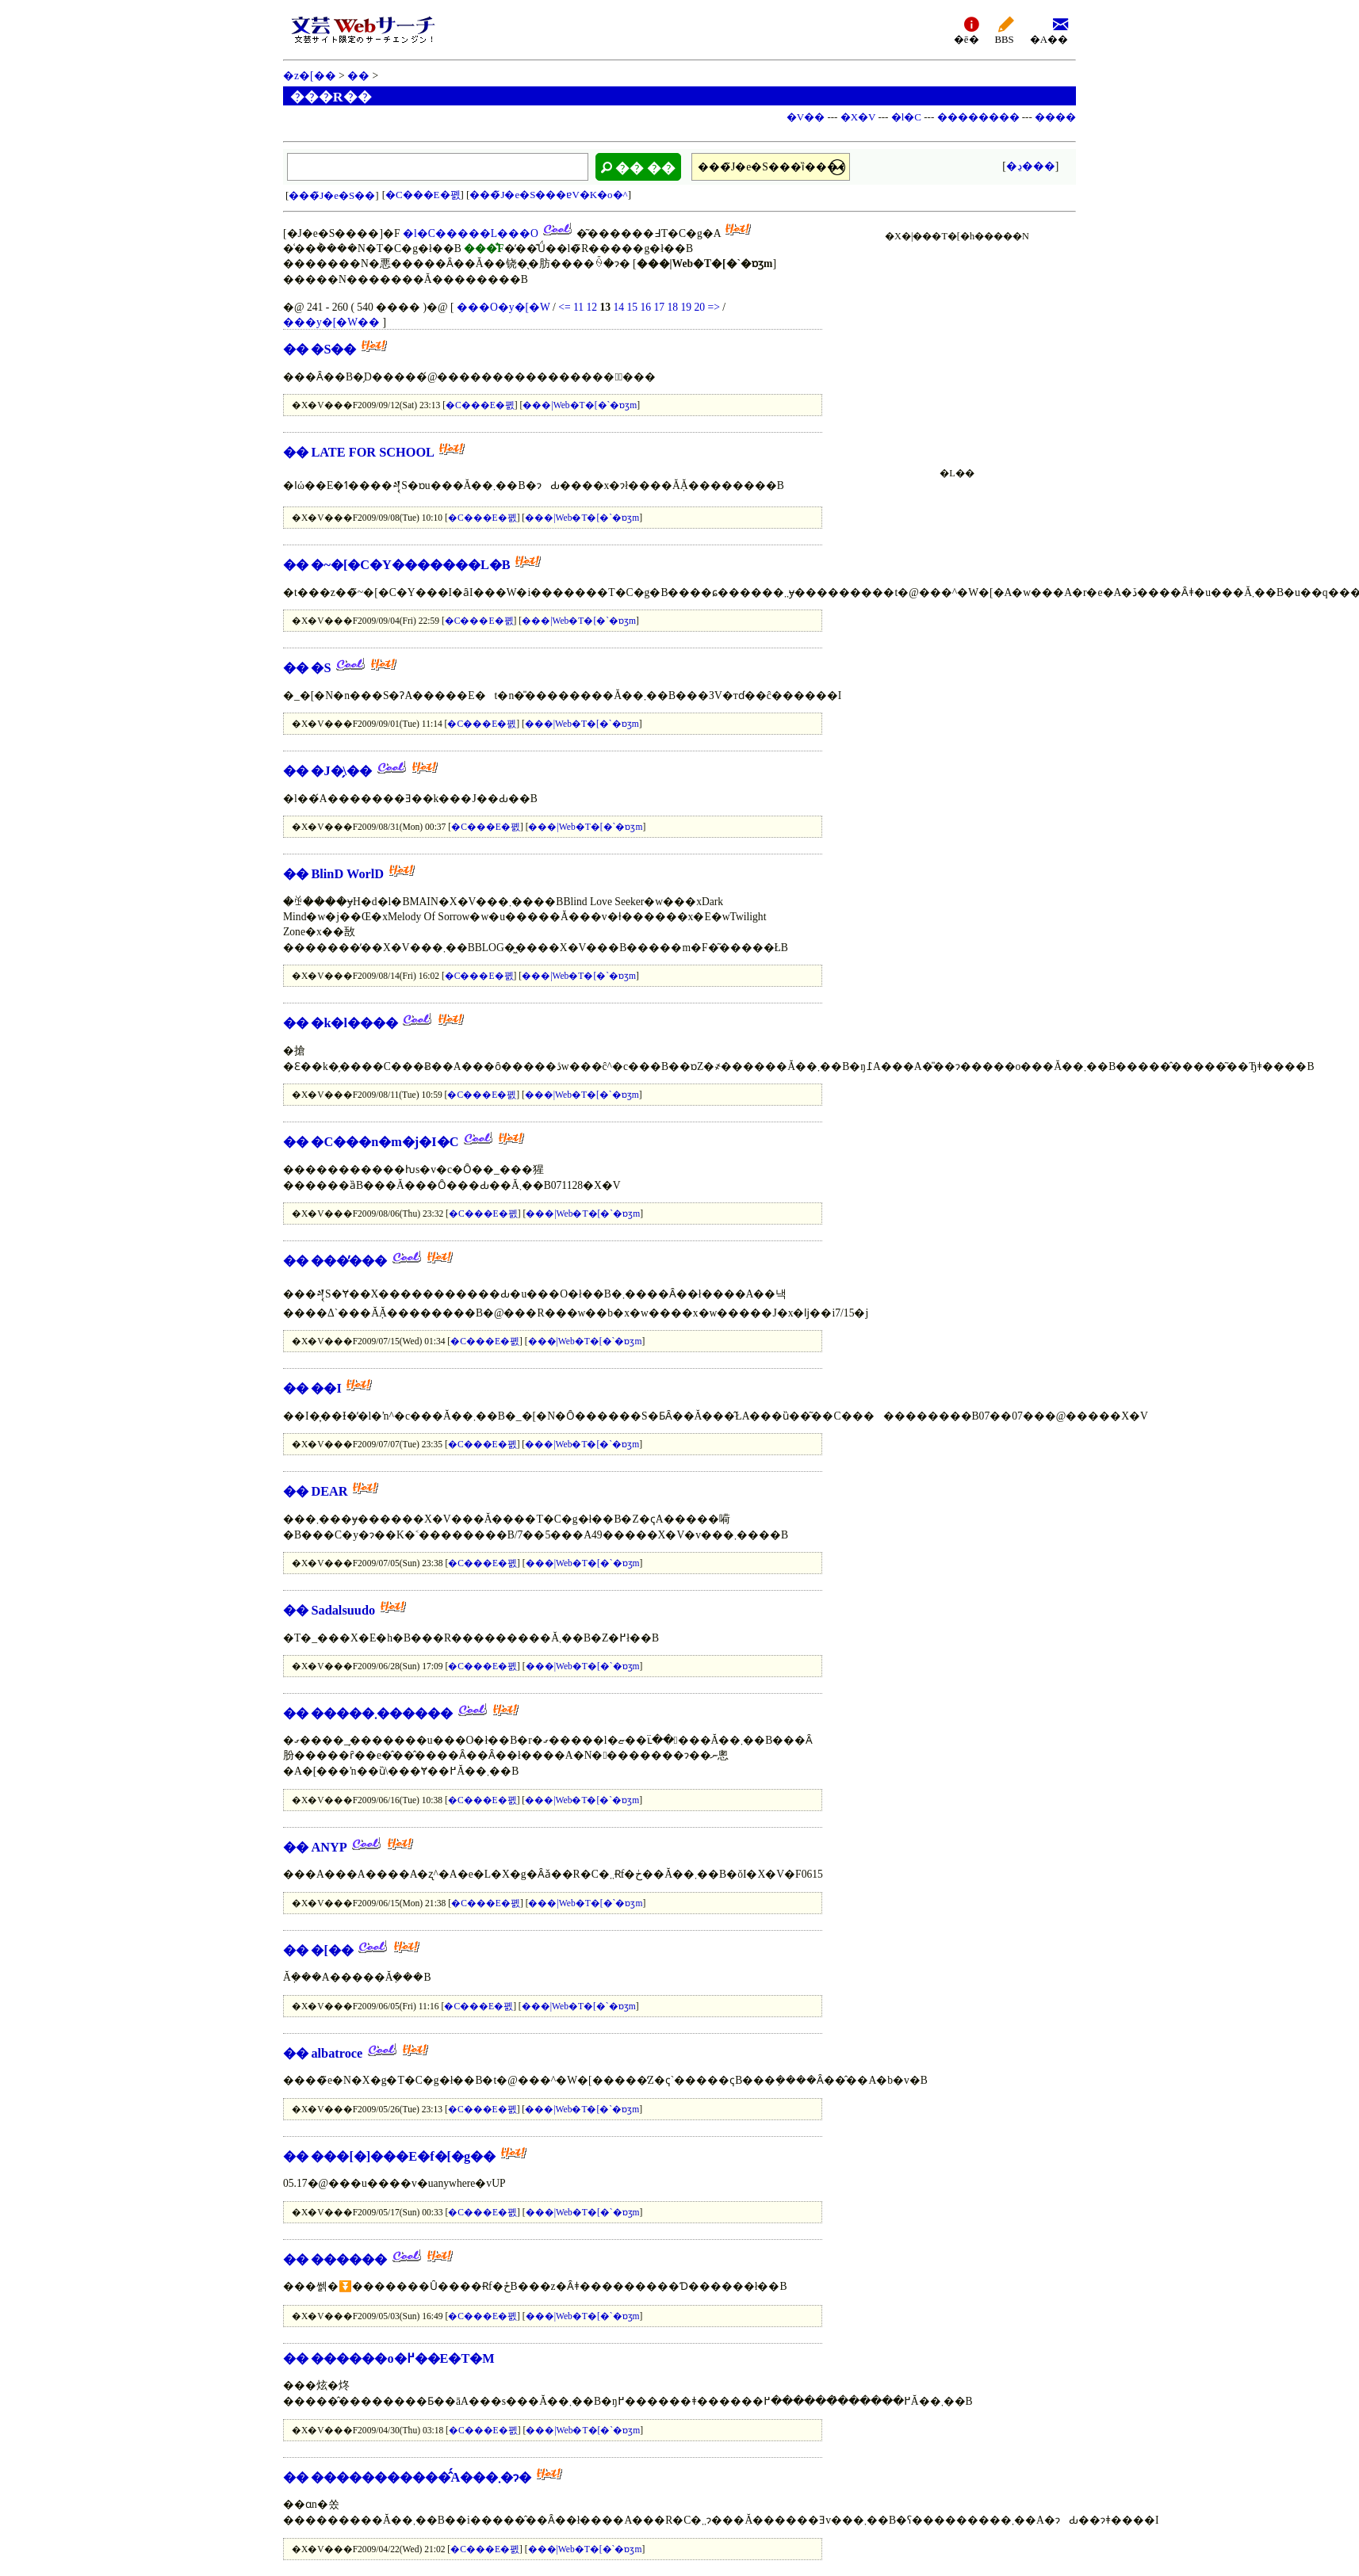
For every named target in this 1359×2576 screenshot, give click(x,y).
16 (645, 307)
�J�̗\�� (341, 770)
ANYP (328, 1847)
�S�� (333, 349)
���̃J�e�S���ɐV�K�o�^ (548, 195)
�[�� (332, 1950)
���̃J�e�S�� (332, 195)
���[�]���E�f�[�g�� (403, 2156)
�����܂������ (382, 1713)
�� (358, 76)
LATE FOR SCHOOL (372, 452)
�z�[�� (309, 76)
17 (658, 307)
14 (618, 307)
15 (631, 307)
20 (699, 307)
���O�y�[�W (503, 307)
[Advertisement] (957, 346)
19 (685, 307)
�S (321, 667)
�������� (978, 117)
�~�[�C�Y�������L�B (410, 564)
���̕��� (349, 1260)
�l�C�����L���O (470, 233)
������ (349, 2259)
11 (578, 307)
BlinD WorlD (347, 873)
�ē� (966, 29)
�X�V (858, 117)
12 (591, 307)
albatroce (336, 2053)
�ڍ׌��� (1030, 166)
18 (672, 307)
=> (713, 307)
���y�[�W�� (331, 322)
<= (564, 307)
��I (326, 1388)
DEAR (329, 1491)
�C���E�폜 (423, 195)
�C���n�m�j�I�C (384, 1141)
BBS (1004, 29)
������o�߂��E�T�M (402, 2358)
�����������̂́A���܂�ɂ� (421, 2477)
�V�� (806, 117)
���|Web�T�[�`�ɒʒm (580, 405)
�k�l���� (354, 1022)
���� (1055, 117)
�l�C (906, 117)
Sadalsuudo (343, 1610)
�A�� (1049, 29)
